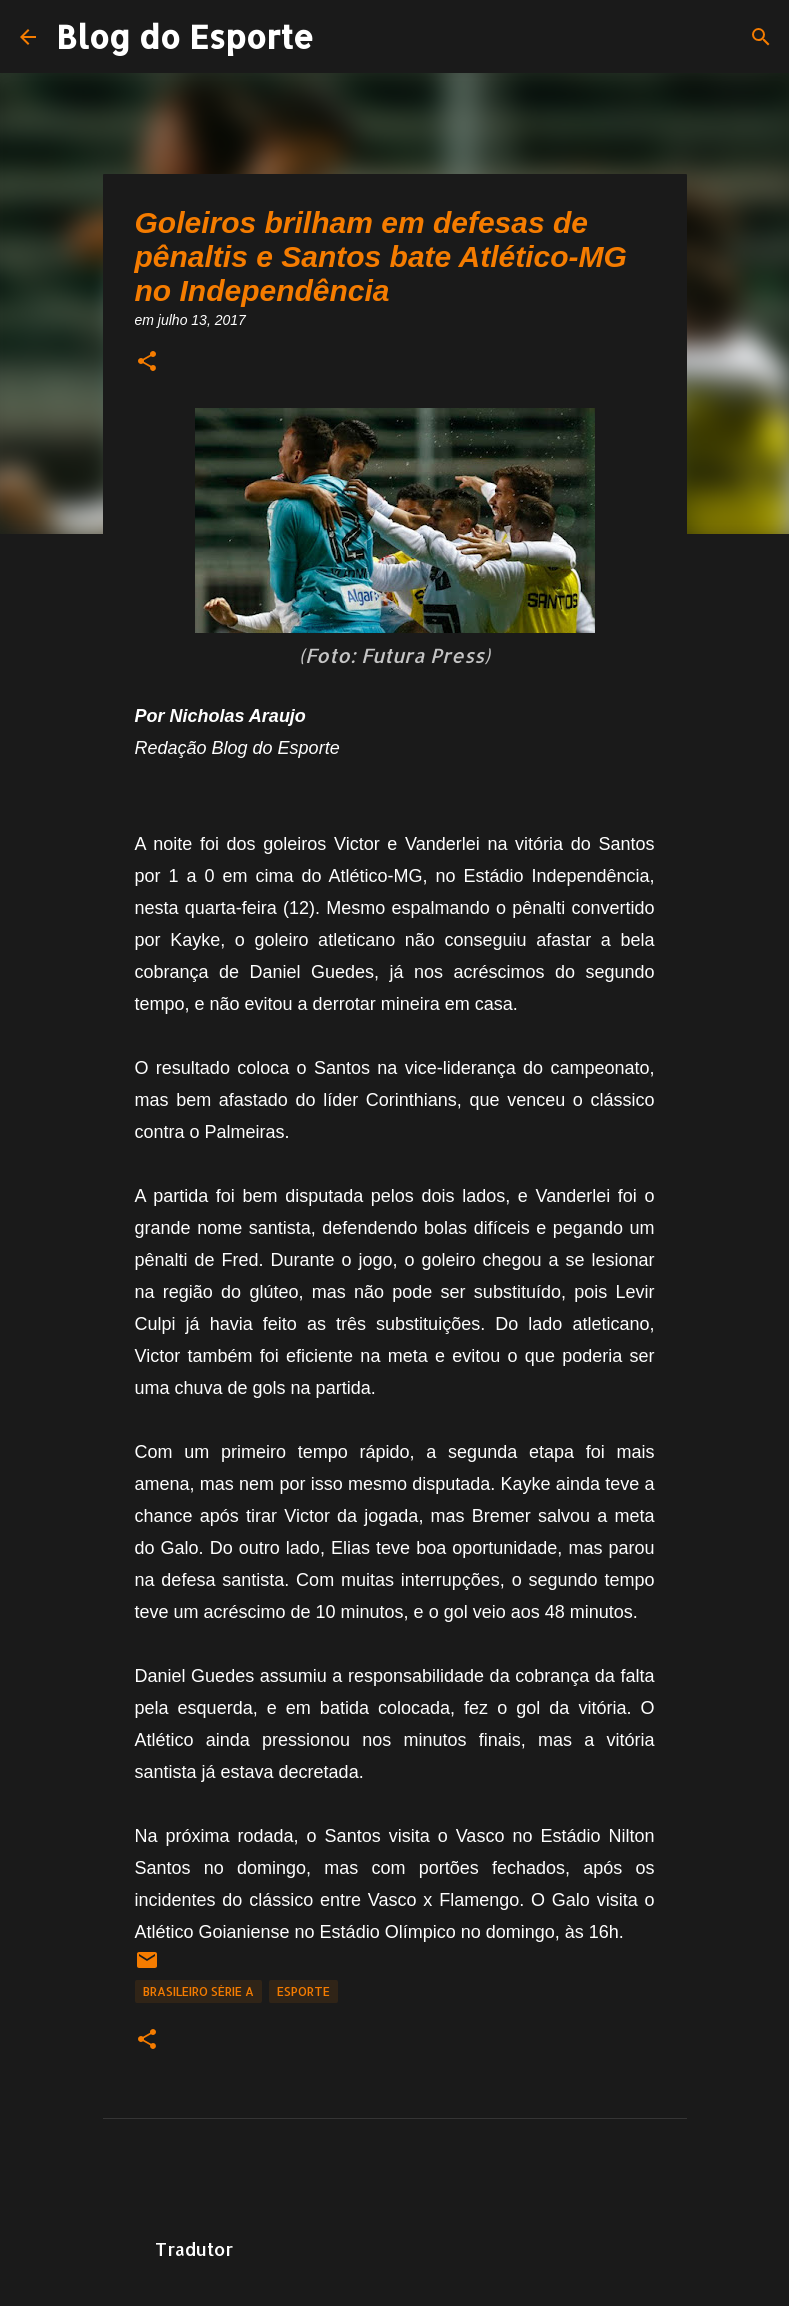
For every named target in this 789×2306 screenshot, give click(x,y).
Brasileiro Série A (198, 1991)
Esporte (303, 1991)
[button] (147, 362)
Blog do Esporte (185, 36)
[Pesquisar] (761, 37)
